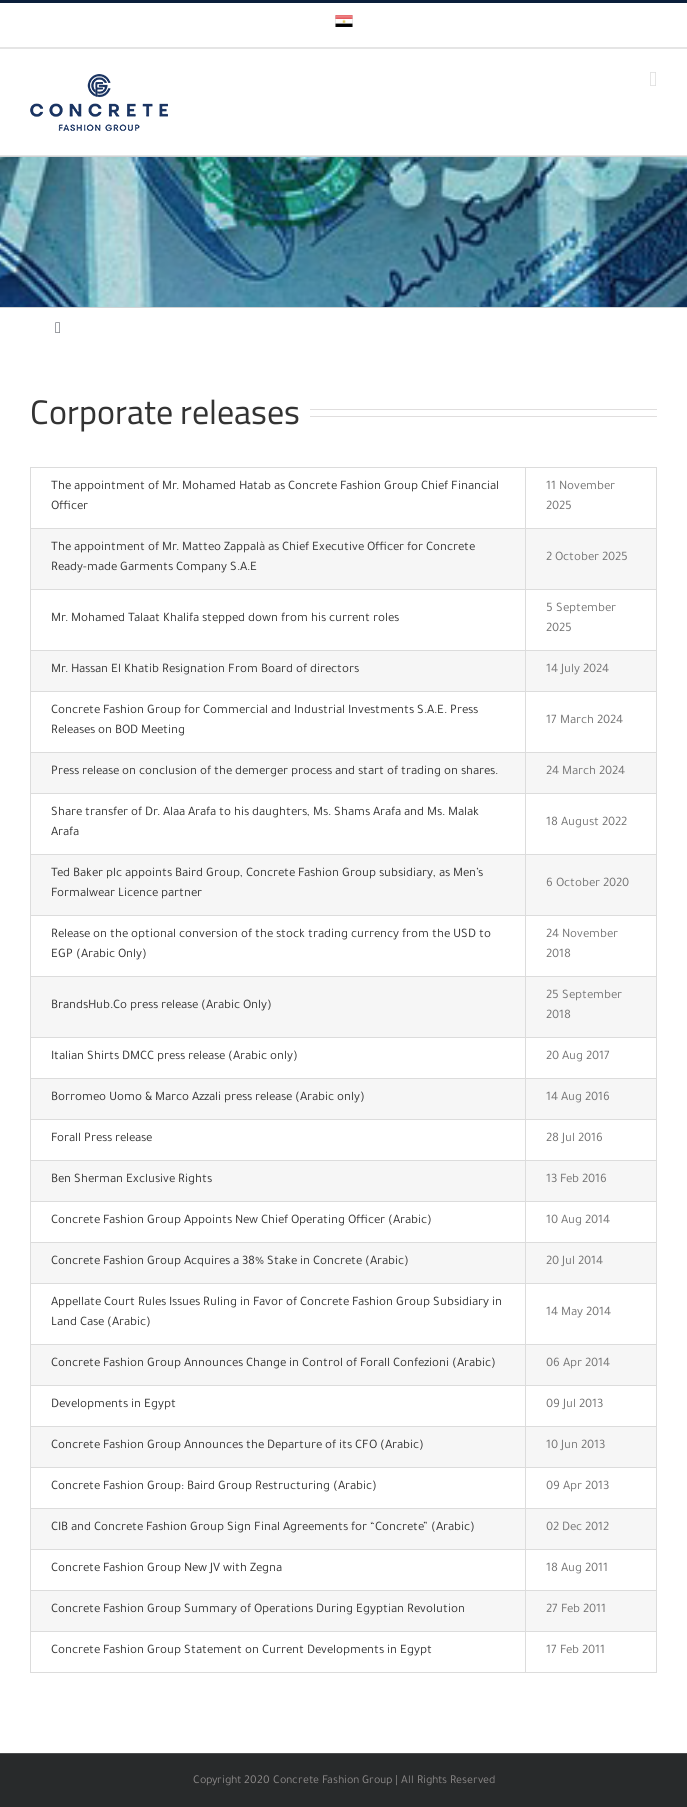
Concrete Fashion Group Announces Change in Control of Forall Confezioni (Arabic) (273, 1364)
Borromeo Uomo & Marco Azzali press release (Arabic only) (208, 1098)
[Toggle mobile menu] (653, 79)
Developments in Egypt (113, 1405)
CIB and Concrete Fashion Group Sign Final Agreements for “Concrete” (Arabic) (263, 1528)
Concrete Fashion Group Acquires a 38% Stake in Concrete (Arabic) (230, 1262)
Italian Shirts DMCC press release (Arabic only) (174, 1057)
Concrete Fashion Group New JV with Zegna (166, 1569)
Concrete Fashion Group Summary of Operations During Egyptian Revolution (258, 1610)
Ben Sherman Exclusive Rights (131, 1180)
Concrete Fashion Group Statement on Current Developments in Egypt (241, 1651)
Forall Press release (101, 1139)
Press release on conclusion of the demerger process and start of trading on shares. (274, 772)
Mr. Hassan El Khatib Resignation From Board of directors (205, 670)
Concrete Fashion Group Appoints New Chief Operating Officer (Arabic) (241, 1221)
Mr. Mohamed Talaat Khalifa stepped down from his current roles (225, 619)
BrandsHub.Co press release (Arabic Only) (161, 1006)
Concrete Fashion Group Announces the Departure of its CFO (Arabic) (237, 1446)
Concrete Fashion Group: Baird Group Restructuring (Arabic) (214, 1487)
